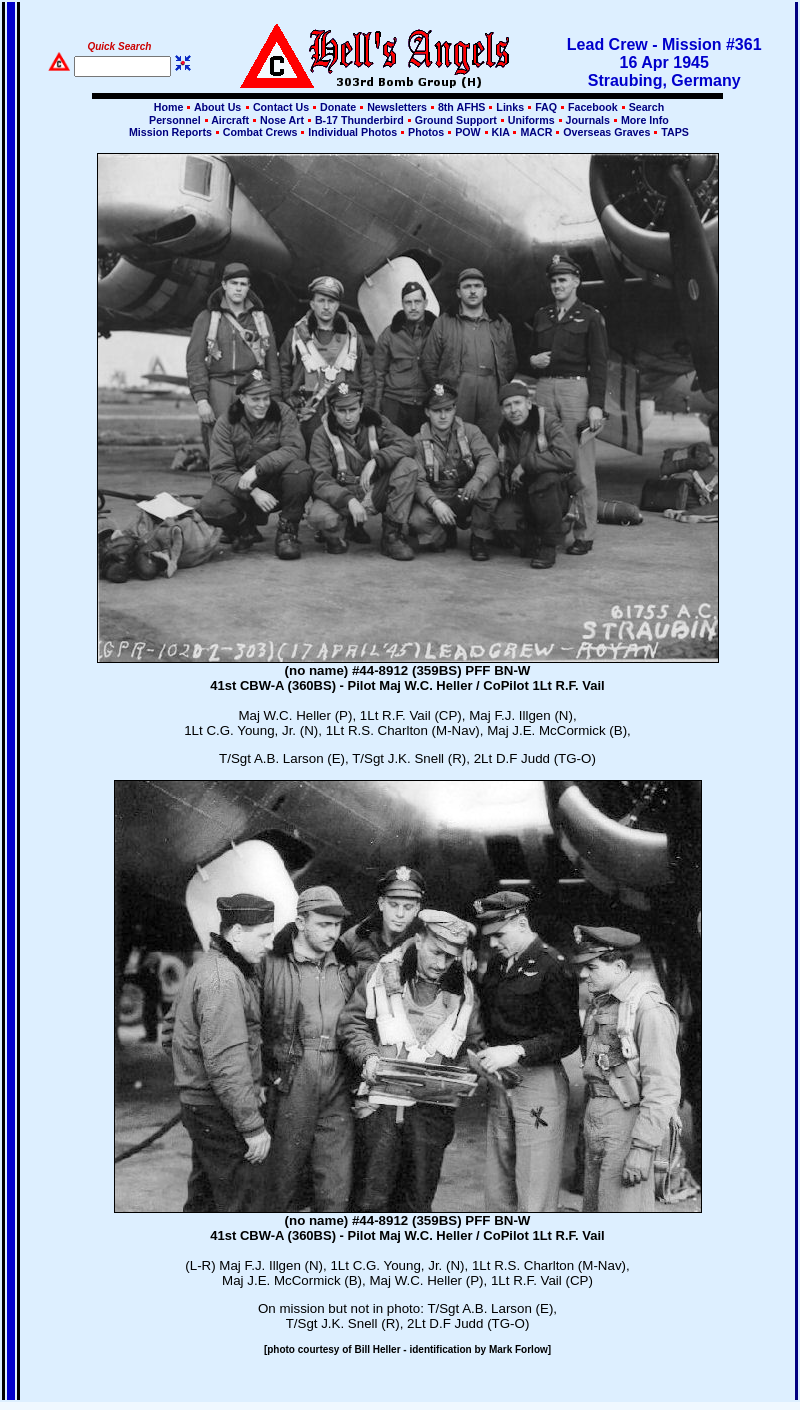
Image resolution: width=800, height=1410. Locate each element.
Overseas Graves (606, 132)
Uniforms (531, 120)
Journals (588, 120)
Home (169, 107)
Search (645, 107)
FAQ (546, 107)
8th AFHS (461, 107)
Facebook (593, 107)
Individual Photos (352, 132)
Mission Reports (170, 132)
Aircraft (230, 120)
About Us (216, 107)
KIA (501, 132)
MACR (536, 132)
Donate (338, 107)
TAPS (673, 132)
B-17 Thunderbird (359, 120)
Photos (426, 132)
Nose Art (282, 120)
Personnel (174, 120)
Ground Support (456, 120)
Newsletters (397, 107)
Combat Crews (260, 132)
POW (467, 132)
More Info (643, 120)
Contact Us (281, 107)
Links (510, 107)
